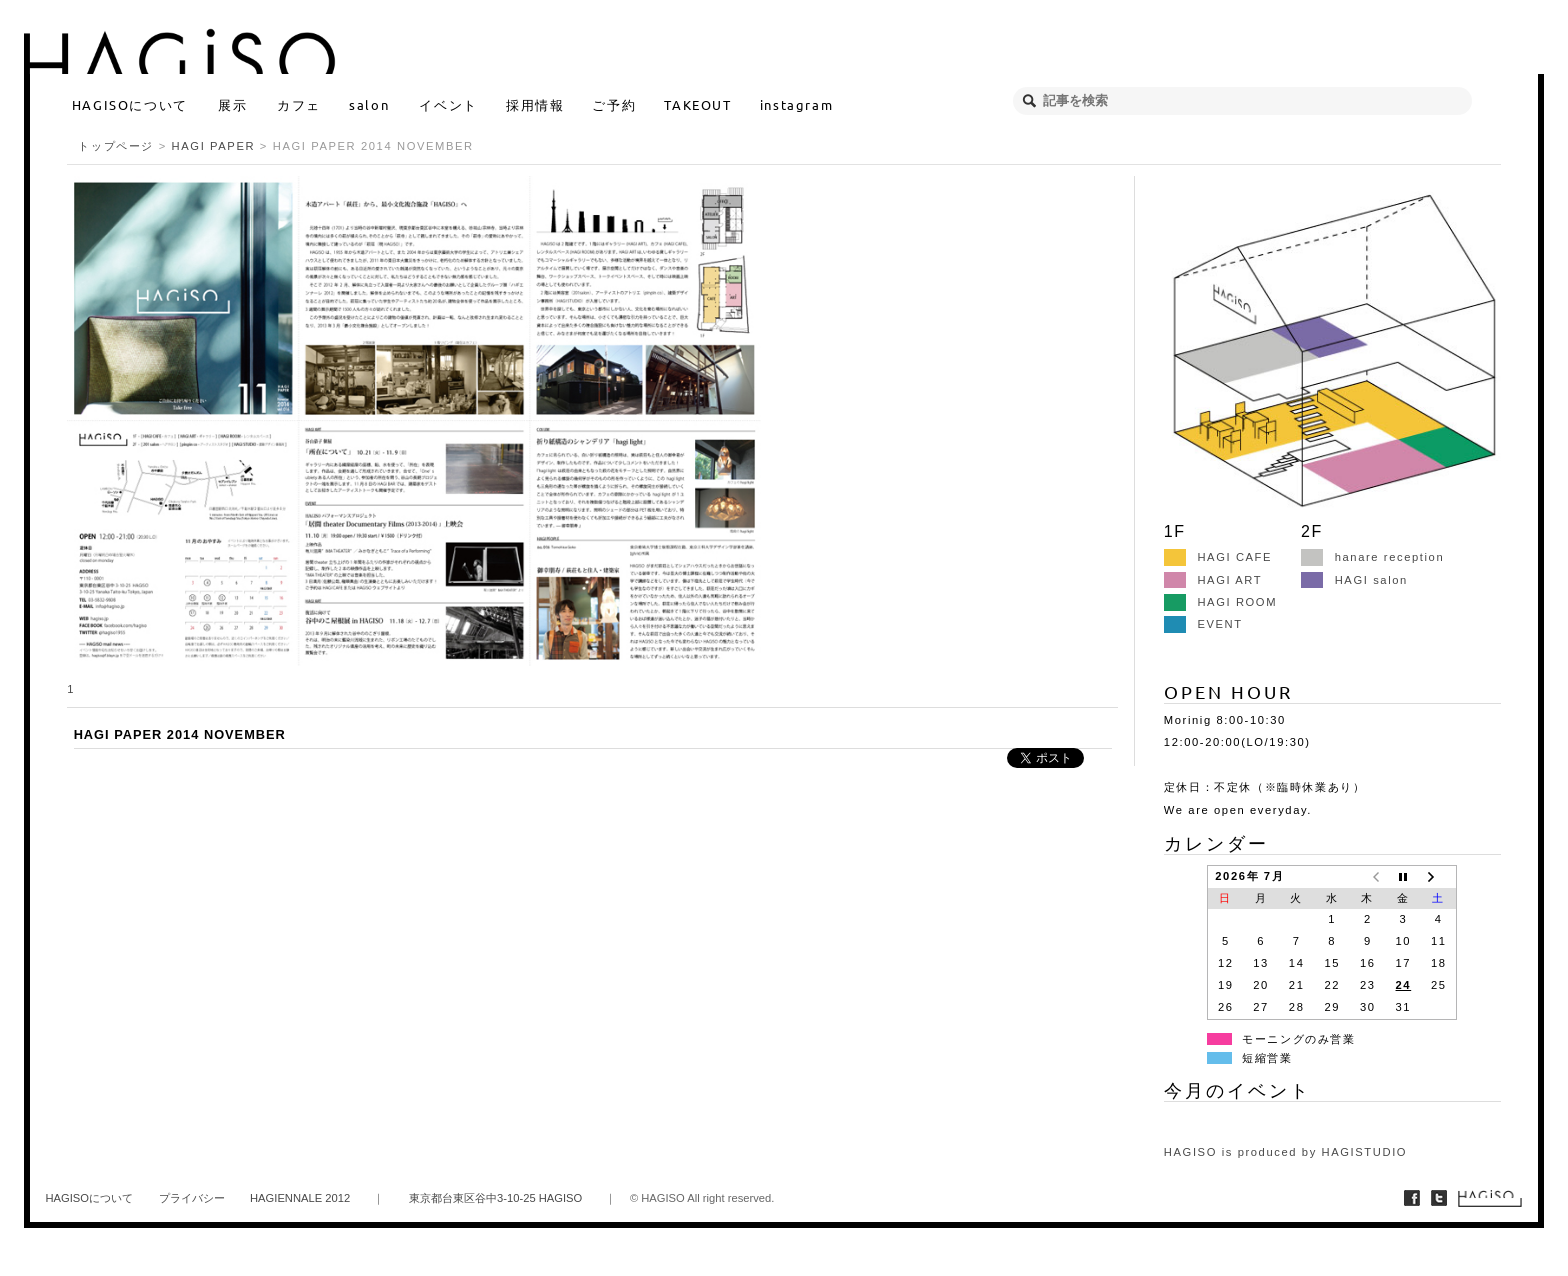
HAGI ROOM (1220, 602)
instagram (796, 104)
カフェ (299, 104)
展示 (232, 104)
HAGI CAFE (1218, 557)
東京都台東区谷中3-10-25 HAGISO (495, 1198)
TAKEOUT (697, 104)
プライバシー (192, 1198)
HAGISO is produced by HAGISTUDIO (1285, 1152)
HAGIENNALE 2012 (300, 1198)
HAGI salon (1354, 580)
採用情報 (535, 104)
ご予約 (614, 104)
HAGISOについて (130, 104)
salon (369, 104)
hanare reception (1372, 557)
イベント (448, 104)
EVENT (1203, 624)
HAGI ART (1213, 580)
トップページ (116, 146)
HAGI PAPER (214, 146)
